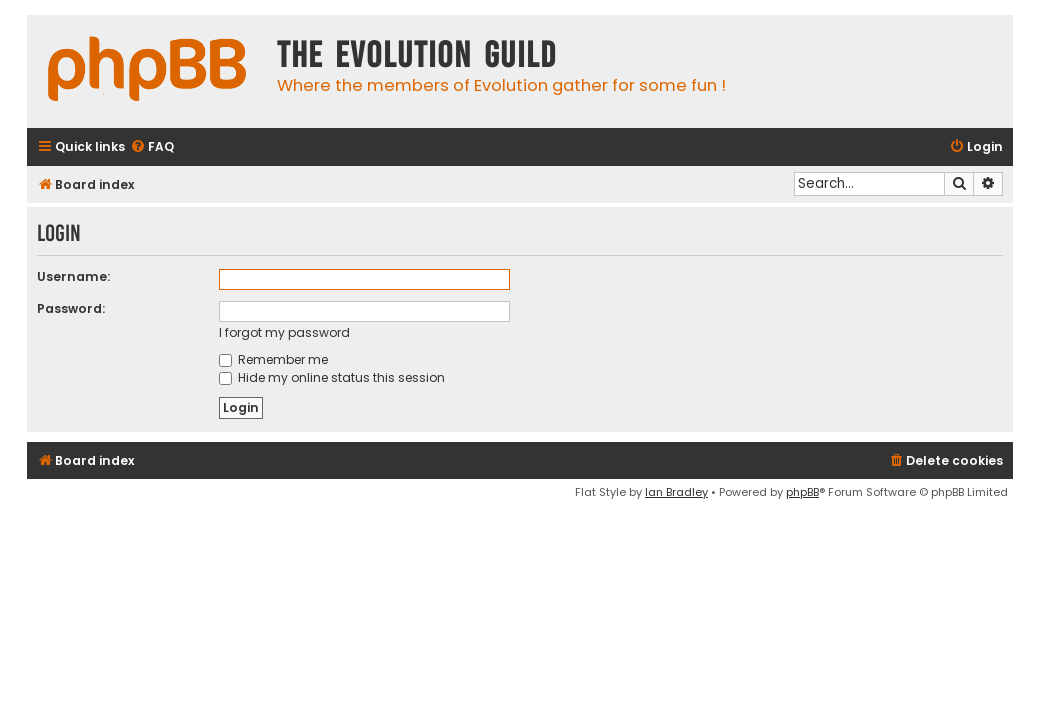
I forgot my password (284, 332)
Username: (73, 276)
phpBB (802, 492)
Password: (71, 308)
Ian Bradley (676, 492)
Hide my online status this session (332, 377)
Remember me (273, 359)
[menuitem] (152, 147)
